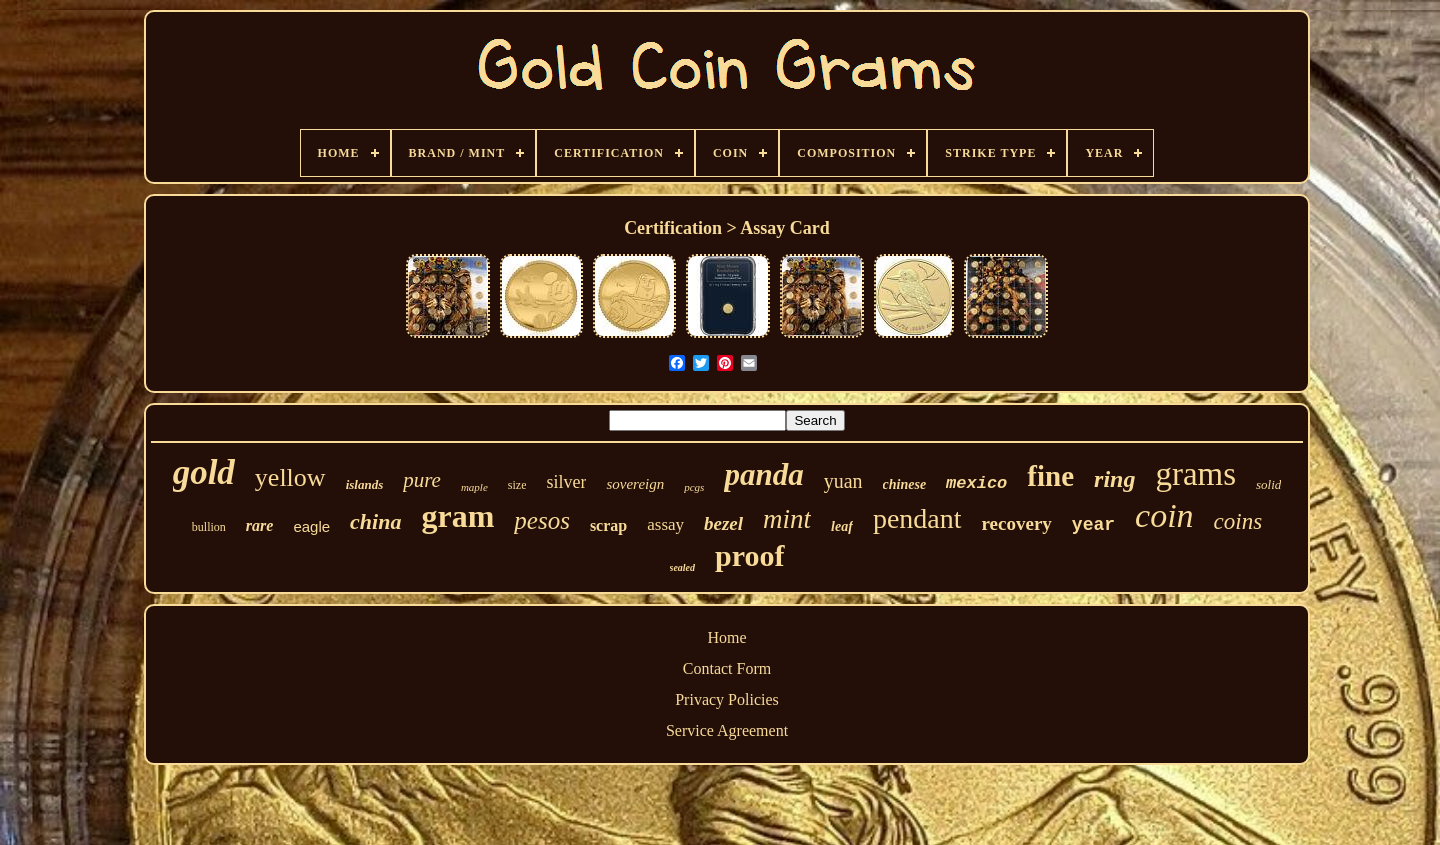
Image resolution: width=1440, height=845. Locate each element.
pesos (542, 520)
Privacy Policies (727, 699)
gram (457, 516)
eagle (311, 526)
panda (763, 474)
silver (566, 482)
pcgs (694, 487)
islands (365, 484)
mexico (976, 483)
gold (204, 472)
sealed (683, 567)
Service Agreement (727, 730)
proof (749, 555)
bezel (723, 523)
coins (1238, 521)
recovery (1017, 523)
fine (1050, 476)
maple (474, 487)
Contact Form (727, 668)
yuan (843, 481)
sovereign (635, 484)
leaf (842, 526)
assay (665, 524)
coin (1164, 515)
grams (1195, 474)
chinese (905, 484)
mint (787, 519)
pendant (917, 518)
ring (1114, 479)
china (375, 521)
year (1093, 525)
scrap (608, 525)
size (517, 485)
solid (1268, 484)
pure (422, 480)
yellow (290, 477)
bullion (209, 527)
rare (260, 525)
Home (726, 637)
